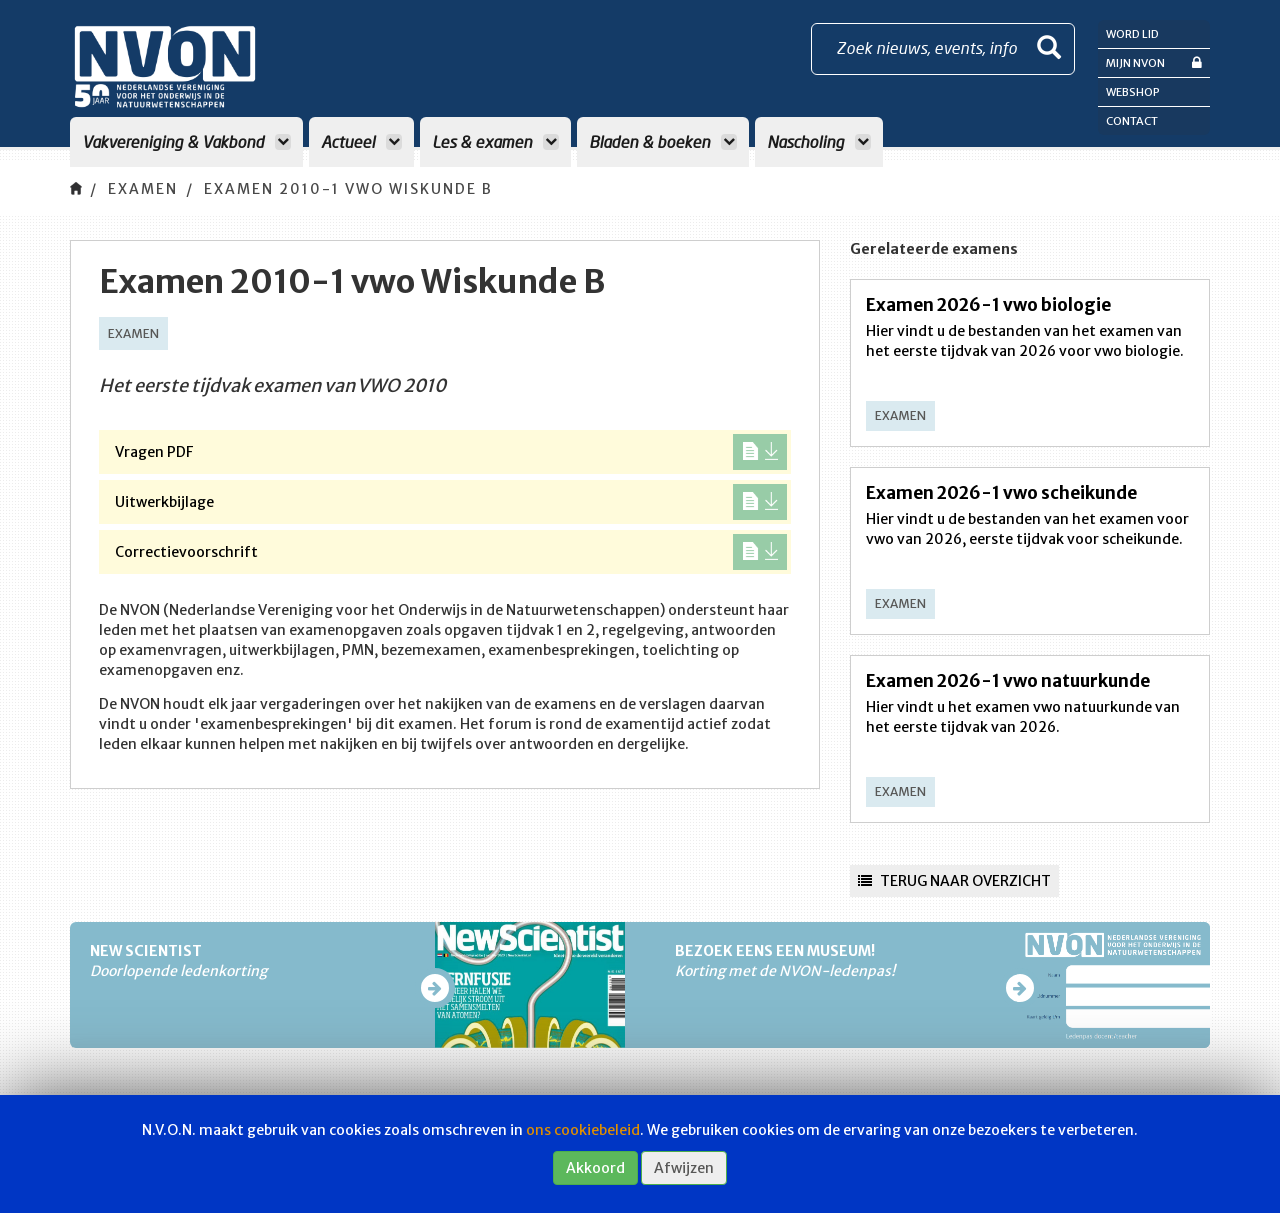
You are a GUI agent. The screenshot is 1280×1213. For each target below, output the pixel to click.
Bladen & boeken (663, 141)
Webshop (1133, 92)
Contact (1132, 121)
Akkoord (595, 1168)
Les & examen (495, 141)
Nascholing (819, 141)
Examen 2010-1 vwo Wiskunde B (348, 189)
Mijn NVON (1154, 62)
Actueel (361, 141)
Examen (143, 189)
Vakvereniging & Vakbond (186, 141)
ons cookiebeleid (583, 1130)
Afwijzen (684, 1168)
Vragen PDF (451, 452)
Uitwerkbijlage (451, 502)
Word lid (1132, 34)
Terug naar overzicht (954, 881)
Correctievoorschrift (451, 552)
